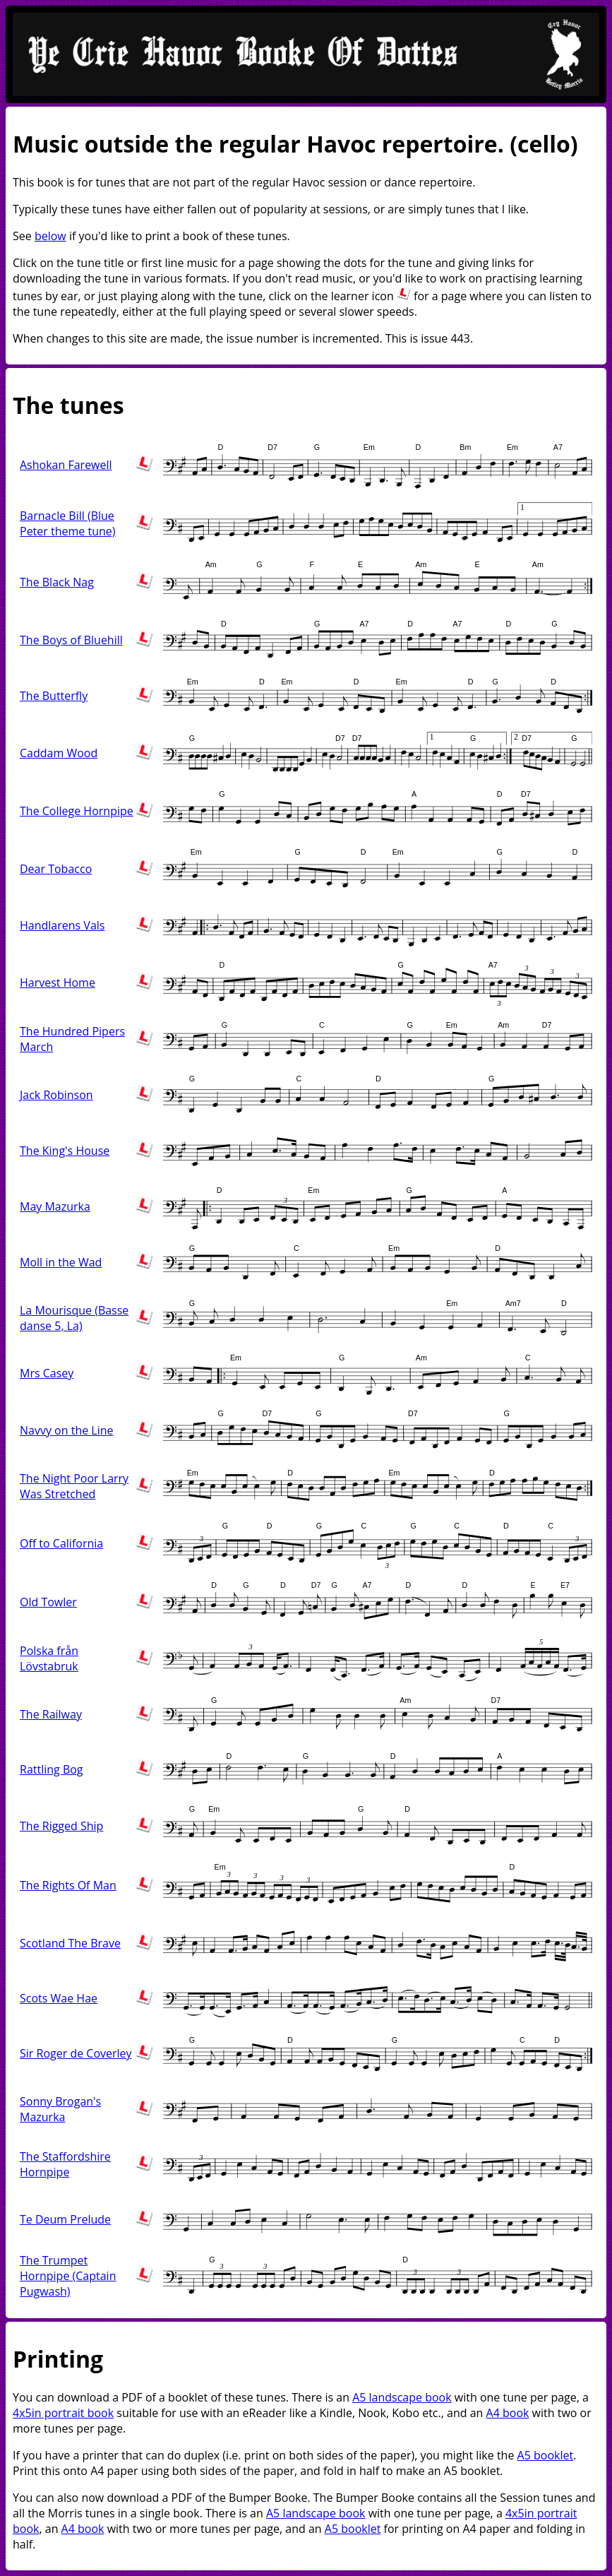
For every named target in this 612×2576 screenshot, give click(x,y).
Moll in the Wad (61, 1262)
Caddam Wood (58, 753)
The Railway (51, 1714)
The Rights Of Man (68, 1885)
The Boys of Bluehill (71, 640)
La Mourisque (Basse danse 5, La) (74, 1318)
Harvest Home (57, 982)
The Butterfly (54, 696)
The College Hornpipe (76, 811)
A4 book (507, 2413)
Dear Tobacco (56, 869)
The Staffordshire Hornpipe (65, 2164)
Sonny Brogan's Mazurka (60, 2109)
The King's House (64, 1150)
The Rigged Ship (61, 1826)
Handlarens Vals (62, 925)
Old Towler (48, 1602)
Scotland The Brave (70, 1943)
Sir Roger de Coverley (76, 2053)
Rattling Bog (51, 1769)
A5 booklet (545, 2455)
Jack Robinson (56, 1095)
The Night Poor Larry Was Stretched (74, 1486)
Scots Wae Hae (58, 1998)
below (50, 236)
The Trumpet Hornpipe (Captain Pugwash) (68, 2275)
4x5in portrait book (63, 2413)
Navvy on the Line (67, 1430)
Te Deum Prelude (65, 2219)
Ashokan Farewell (66, 465)
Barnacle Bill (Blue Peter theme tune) (67, 523)
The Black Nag (57, 582)
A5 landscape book (402, 2397)
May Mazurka (55, 1206)
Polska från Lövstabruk (49, 1658)
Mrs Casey (46, 1373)
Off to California (61, 1543)
